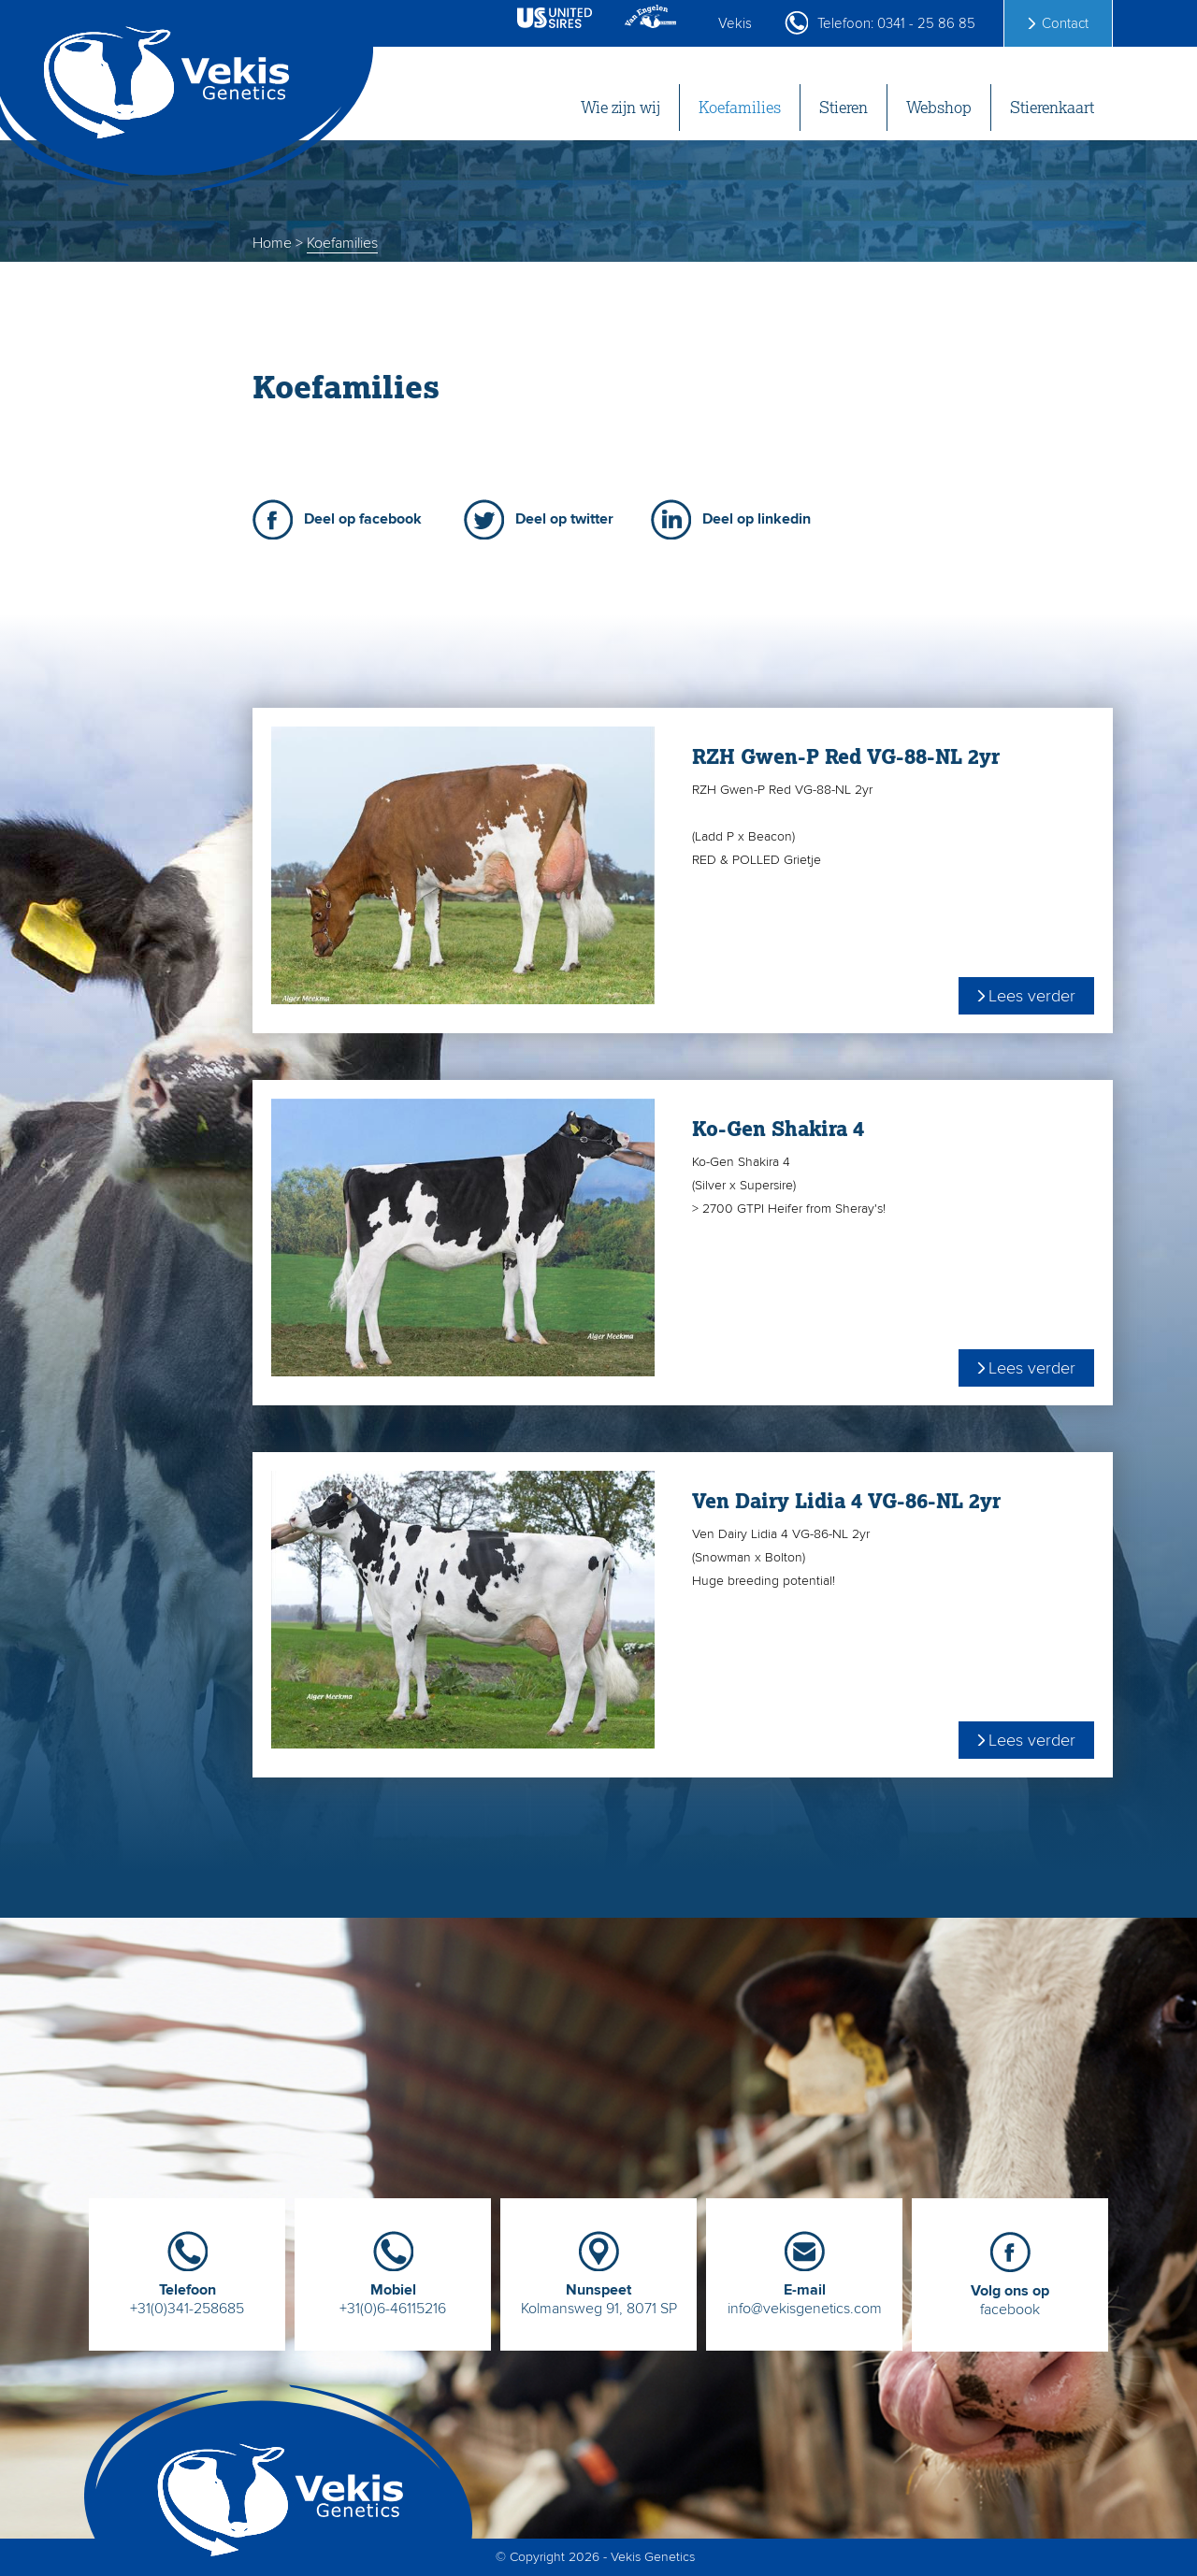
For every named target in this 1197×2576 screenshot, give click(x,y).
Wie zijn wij (620, 107)
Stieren (843, 107)
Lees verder (1031, 996)
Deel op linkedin (756, 519)
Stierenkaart (1052, 107)
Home (272, 243)
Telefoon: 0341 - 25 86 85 (896, 23)
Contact (1065, 23)
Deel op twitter (564, 519)
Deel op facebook (363, 519)
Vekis (735, 23)
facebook (1010, 2293)
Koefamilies (740, 107)
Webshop (939, 107)
